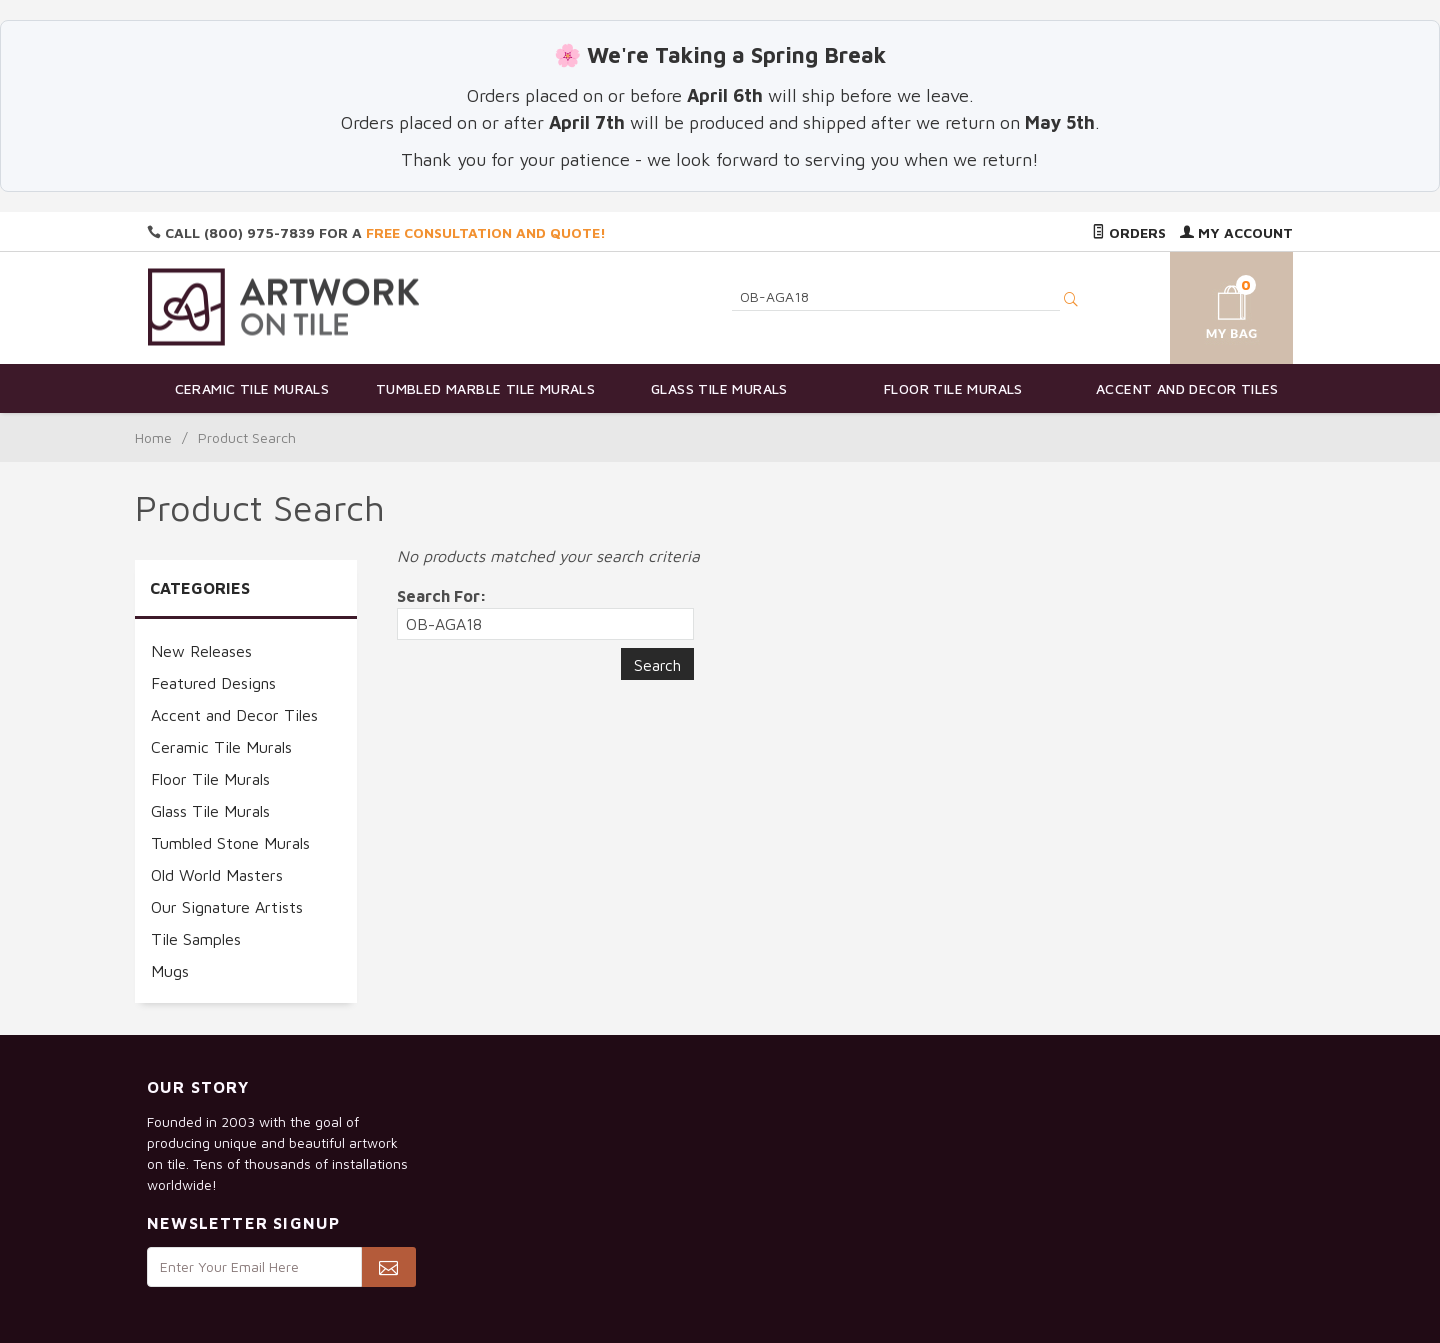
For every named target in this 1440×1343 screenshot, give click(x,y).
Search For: (442, 596)
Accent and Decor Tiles (1187, 388)
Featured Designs (213, 683)
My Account (1236, 232)
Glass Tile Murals (719, 388)
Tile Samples (196, 939)
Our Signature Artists (227, 907)
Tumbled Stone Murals (230, 843)
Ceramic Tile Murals (252, 388)
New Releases (201, 651)
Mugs (170, 971)
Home (153, 437)
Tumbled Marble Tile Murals (485, 388)
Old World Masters (217, 875)
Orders (1129, 232)
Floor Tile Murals (953, 388)
